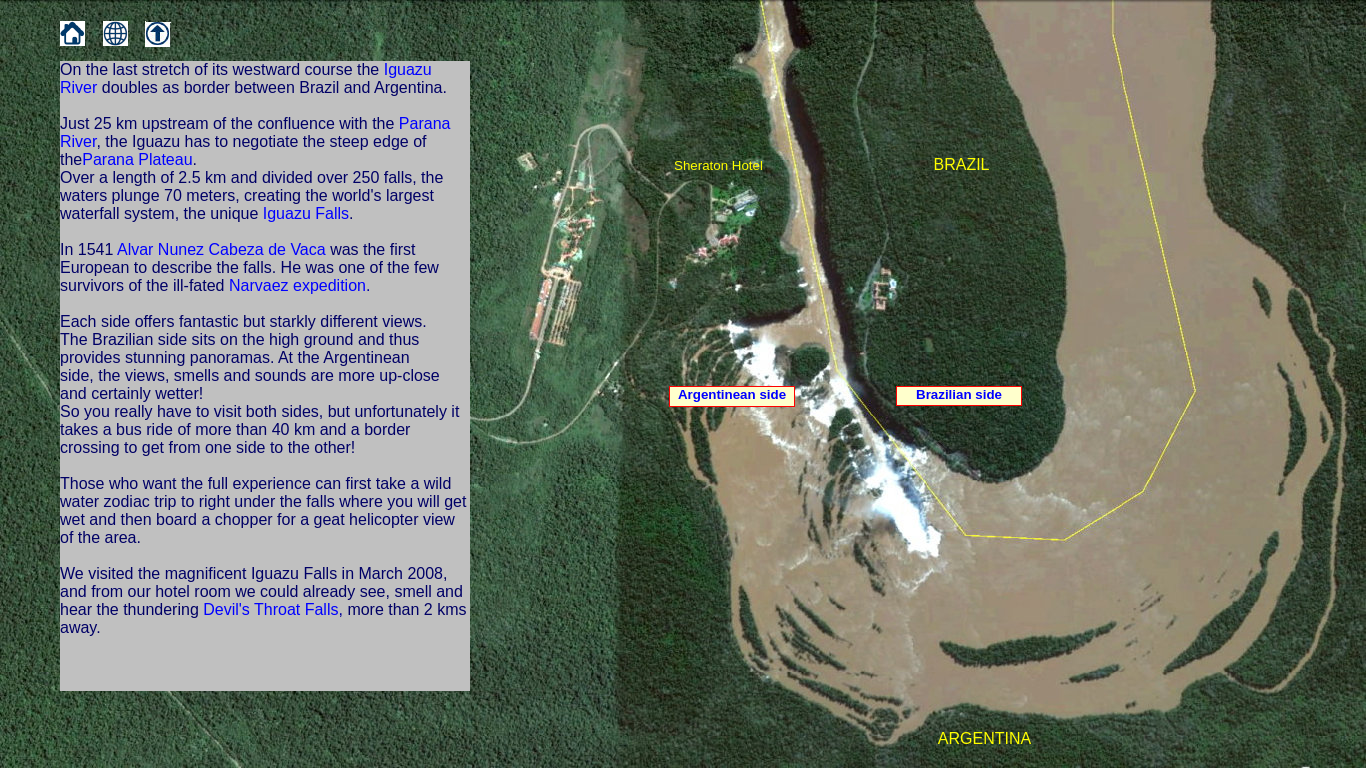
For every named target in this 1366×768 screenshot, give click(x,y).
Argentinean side (732, 394)
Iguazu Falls (306, 213)
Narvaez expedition (295, 285)
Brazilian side (959, 394)
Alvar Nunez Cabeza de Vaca (221, 249)
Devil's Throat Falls (270, 609)
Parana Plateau (137, 159)
